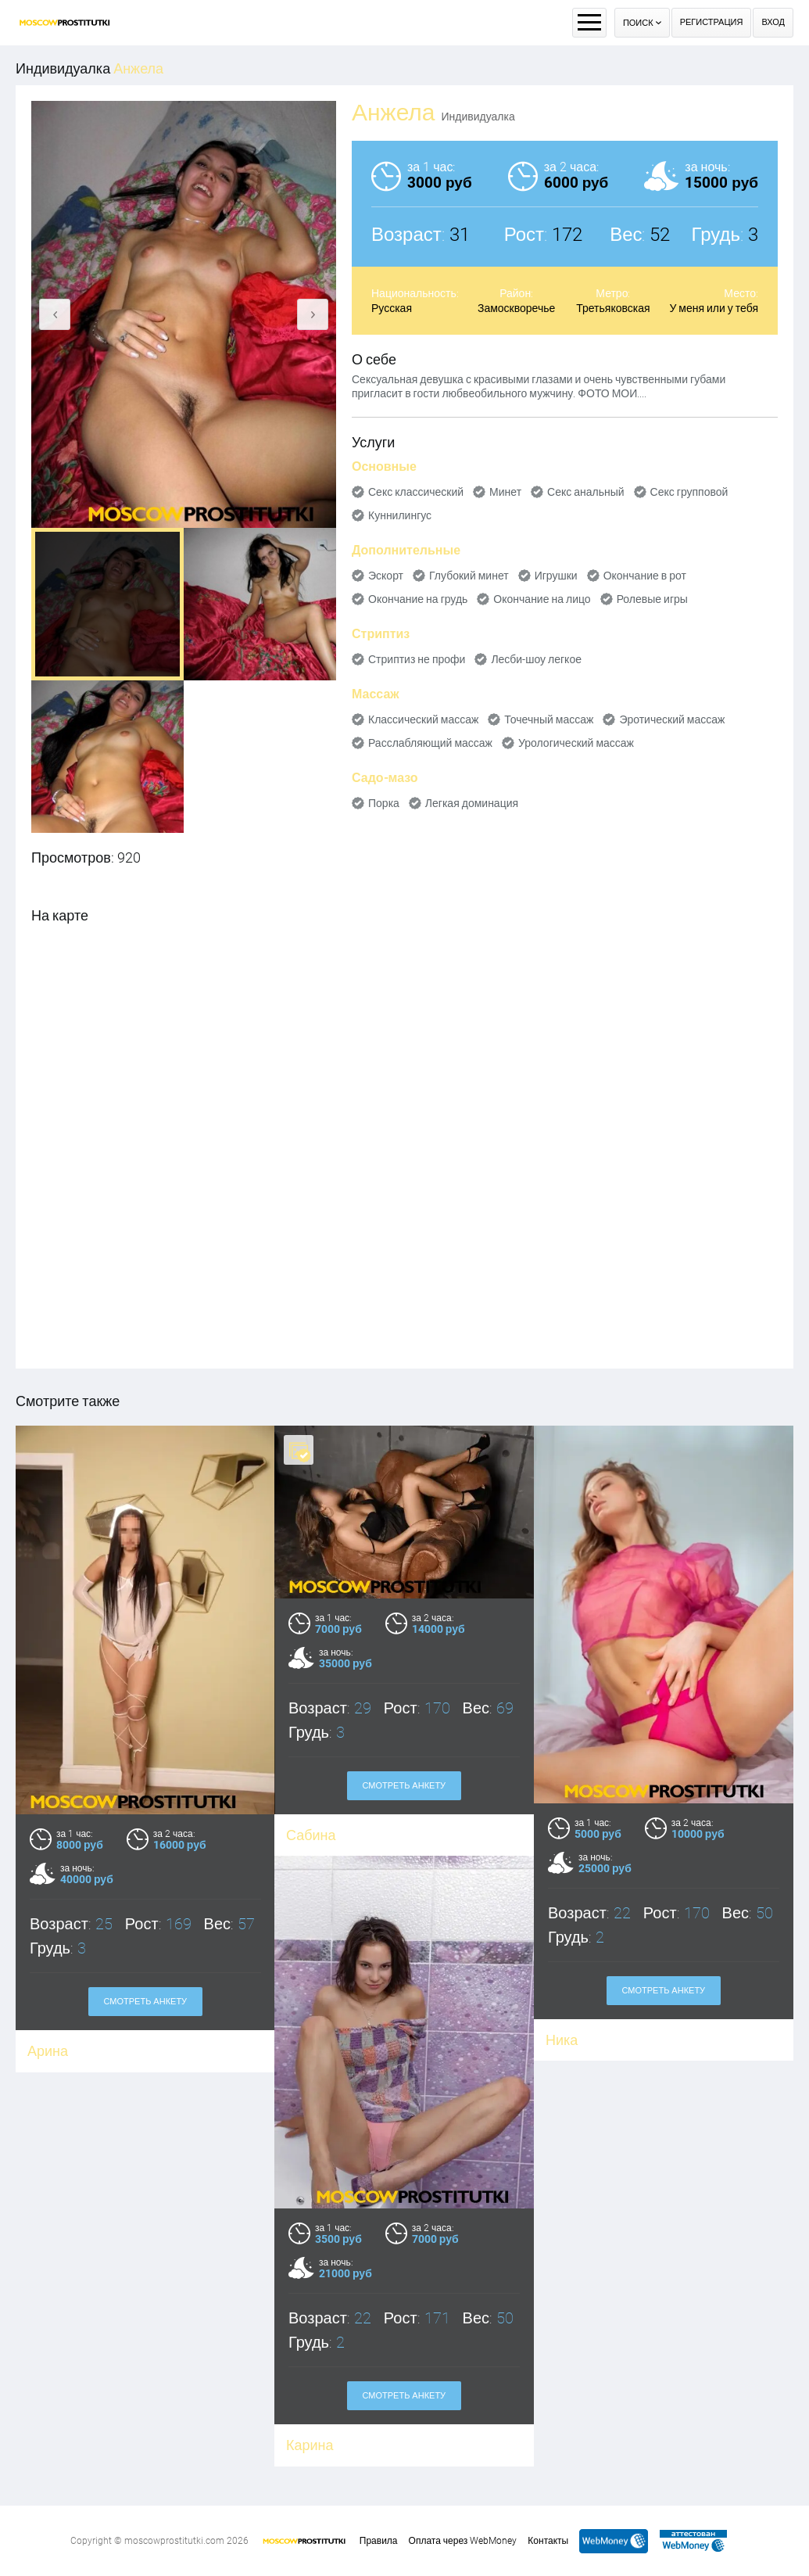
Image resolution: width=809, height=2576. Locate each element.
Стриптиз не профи (416, 659)
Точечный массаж (548, 719)
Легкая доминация (471, 803)
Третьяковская (613, 308)
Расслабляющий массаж (430, 743)
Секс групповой (689, 492)
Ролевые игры (652, 599)
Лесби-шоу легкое (536, 659)
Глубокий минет (469, 575)
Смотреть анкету (404, 1786)
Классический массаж (423, 719)
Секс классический (416, 492)
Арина (47, 2051)
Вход (773, 22)
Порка (383, 803)
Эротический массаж (672, 719)
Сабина (311, 1835)
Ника (562, 2040)
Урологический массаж (576, 743)
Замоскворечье (516, 308)
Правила (379, 2540)
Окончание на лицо (541, 599)
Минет (505, 492)
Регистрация (711, 22)
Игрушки (556, 575)
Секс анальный (586, 492)
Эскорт (385, 575)
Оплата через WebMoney (463, 2540)
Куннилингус (399, 515)
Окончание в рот (644, 575)
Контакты (548, 2540)
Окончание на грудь (417, 599)
